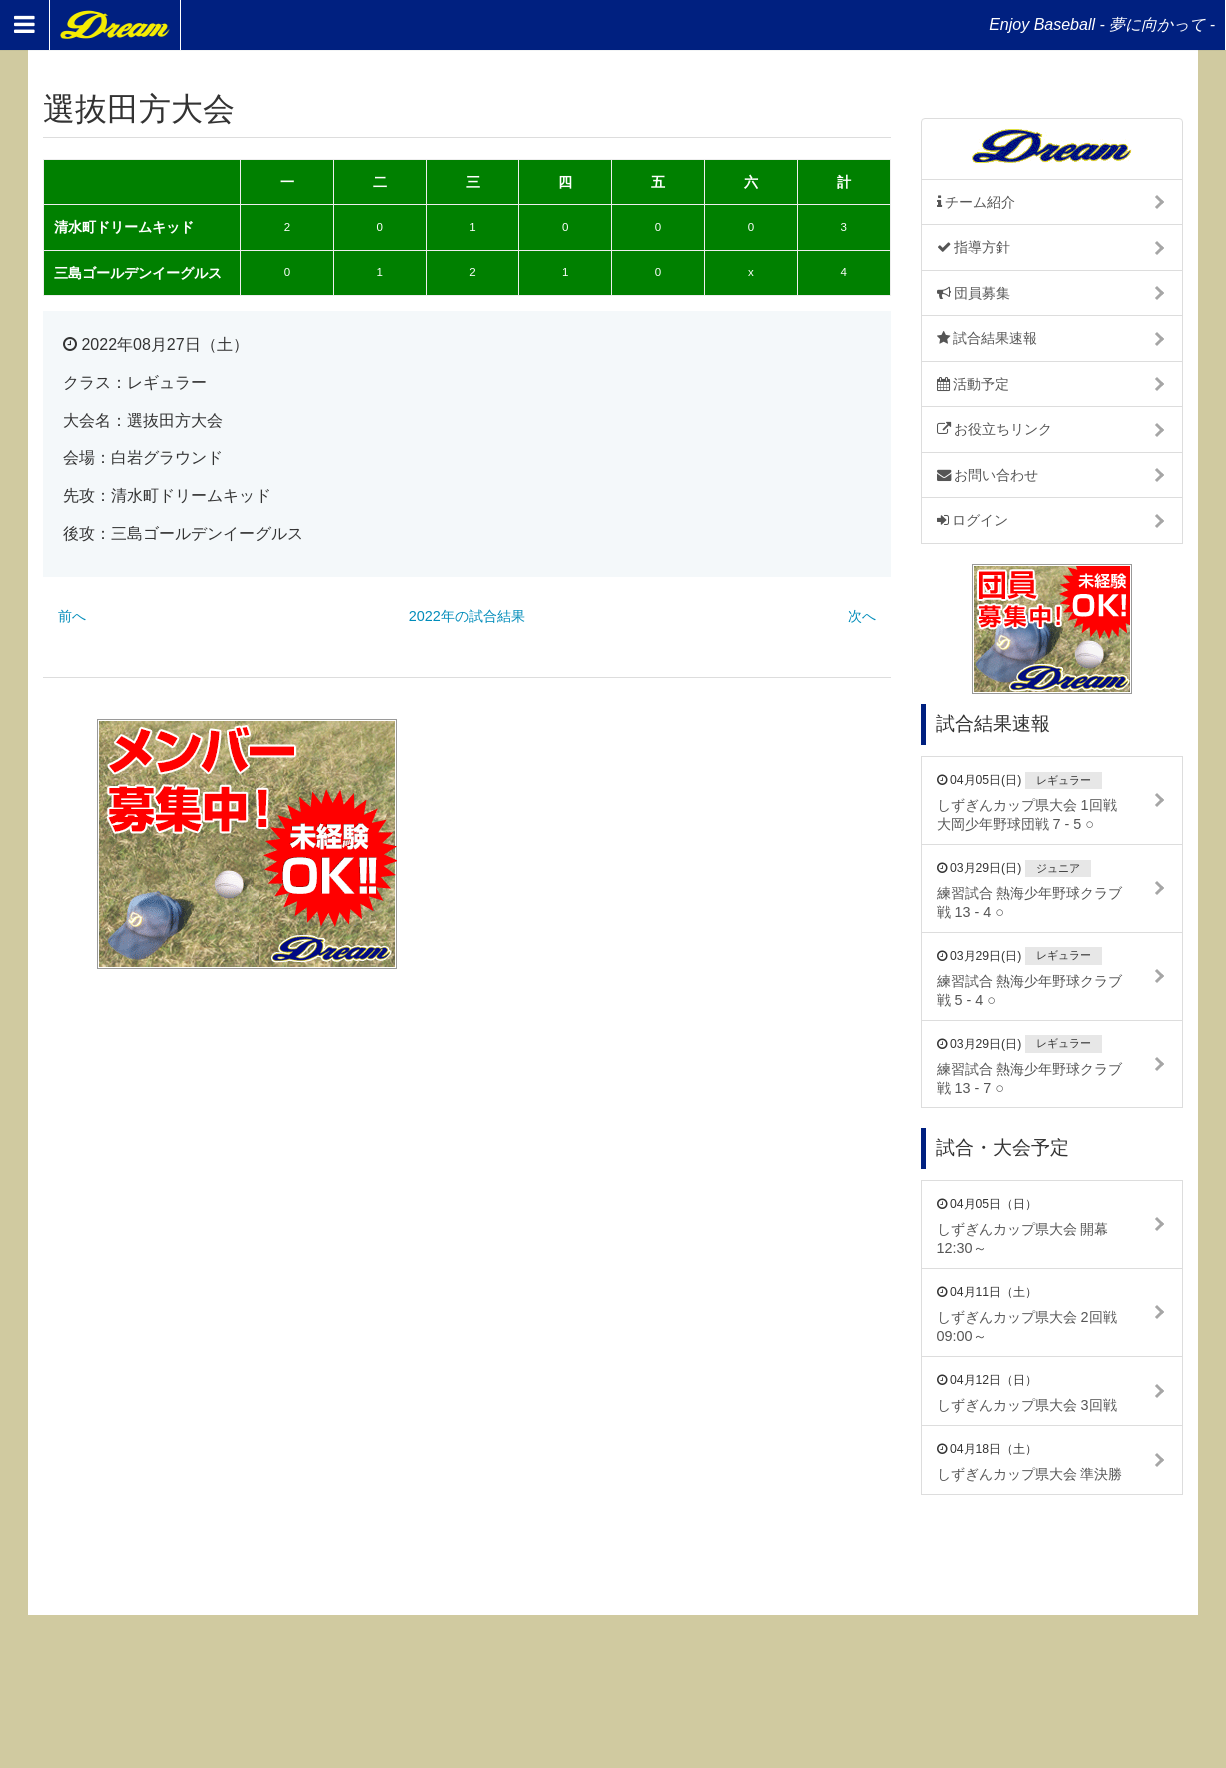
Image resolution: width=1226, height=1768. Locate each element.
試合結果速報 (987, 338)
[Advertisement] (686, 844)
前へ (72, 616)
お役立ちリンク (995, 429)
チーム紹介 (976, 202)
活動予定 (973, 384)
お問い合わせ (988, 475)
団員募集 (974, 293)
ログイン (973, 520)
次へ (862, 616)
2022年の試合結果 (467, 616)
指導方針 (974, 247)
